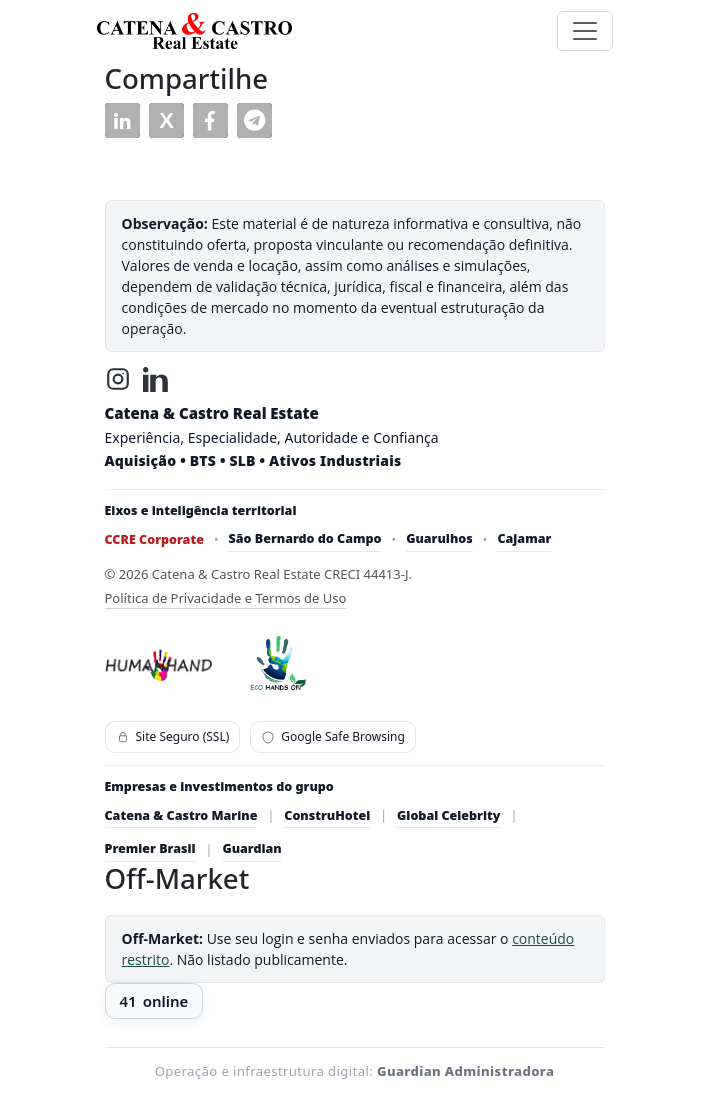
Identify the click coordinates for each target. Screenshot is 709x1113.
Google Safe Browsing (333, 736)
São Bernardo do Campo (305, 538)
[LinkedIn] (156, 379)
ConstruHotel (327, 815)
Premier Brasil (150, 848)
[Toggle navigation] (585, 31)
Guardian (251, 848)
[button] (122, 120)
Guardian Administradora (465, 1071)
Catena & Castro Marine (181, 815)
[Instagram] (118, 379)
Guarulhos (439, 538)
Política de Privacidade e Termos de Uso (226, 598)
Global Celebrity (448, 815)
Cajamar (524, 538)
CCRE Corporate (154, 539)
